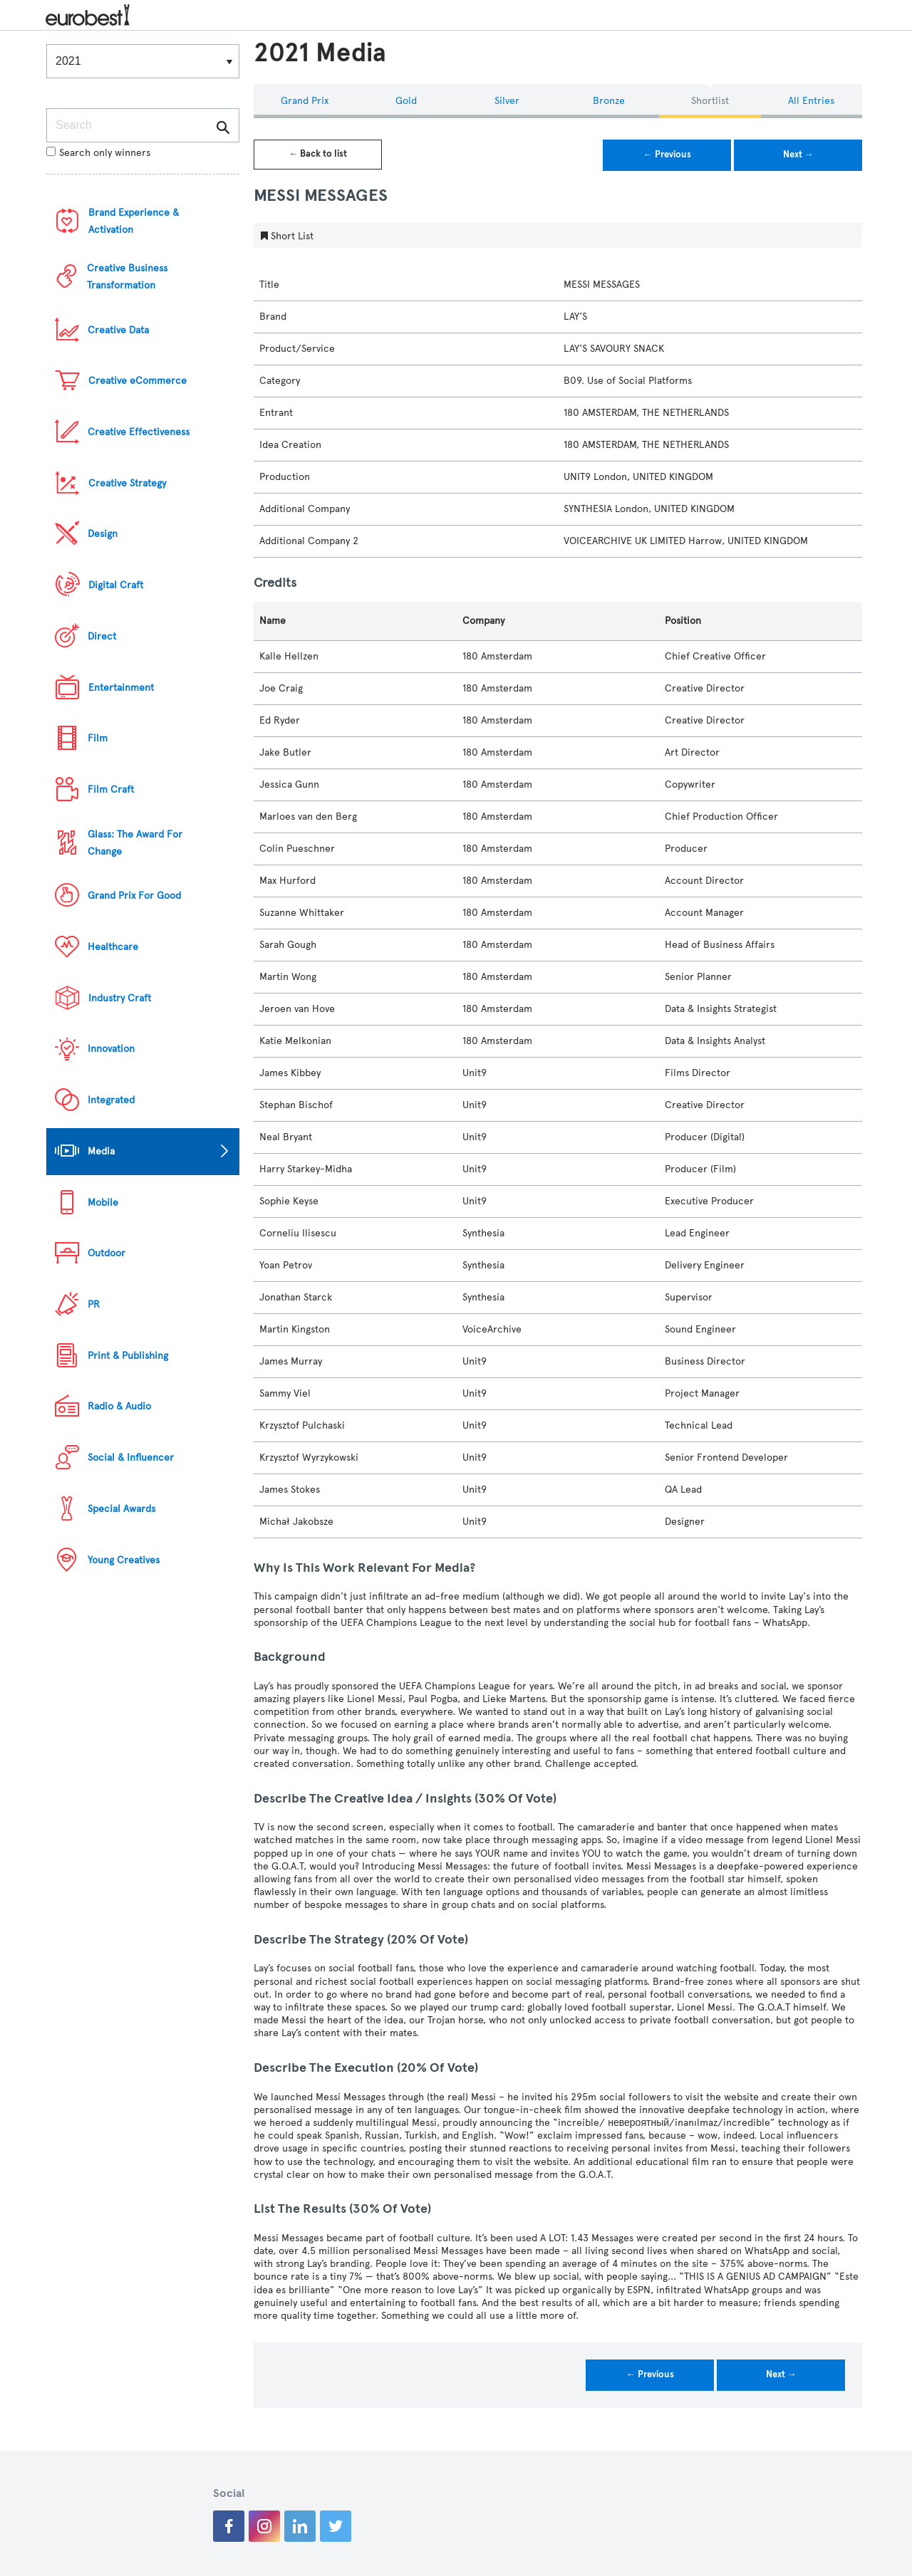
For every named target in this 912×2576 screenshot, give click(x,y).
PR (94, 1304)
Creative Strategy (127, 483)
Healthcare (113, 947)
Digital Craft (115, 585)
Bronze (609, 101)
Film (98, 738)
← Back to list (318, 154)
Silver (506, 101)
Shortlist (710, 101)
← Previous (667, 154)
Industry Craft (119, 998)
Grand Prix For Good (134, 896)
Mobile (103, 1202)
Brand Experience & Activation (133, 221)
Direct (102, 636)
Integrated (111, 1100)
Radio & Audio (119, 1406)
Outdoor (106, 1253)
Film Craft (111, 789)
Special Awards (121, 1509)
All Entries (811, 101)
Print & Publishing (128, 1356)
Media (101, 1151)
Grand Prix (304, 101)
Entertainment (121, 688)
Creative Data (118, 330)
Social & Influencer (131, 1457)
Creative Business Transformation (127, 276)
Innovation (111, 1049)
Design (103, 534)
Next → (798, 154)
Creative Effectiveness (139, 432)
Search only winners (98, 153)
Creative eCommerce (137, 381)
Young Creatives (124, 1560)
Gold (406, 101)
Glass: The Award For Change (135, 842)
